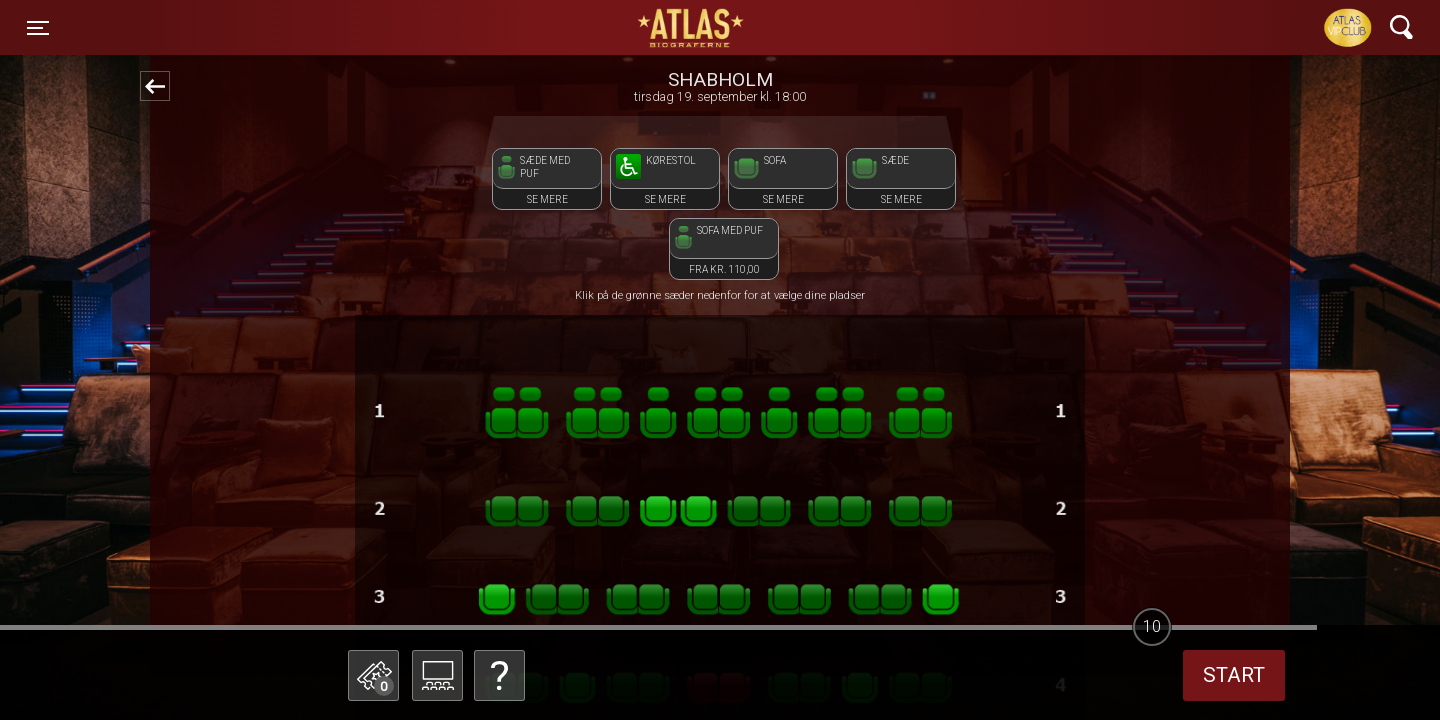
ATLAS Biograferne (692, 28)
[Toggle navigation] (38, 28)
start (1234, 675)
